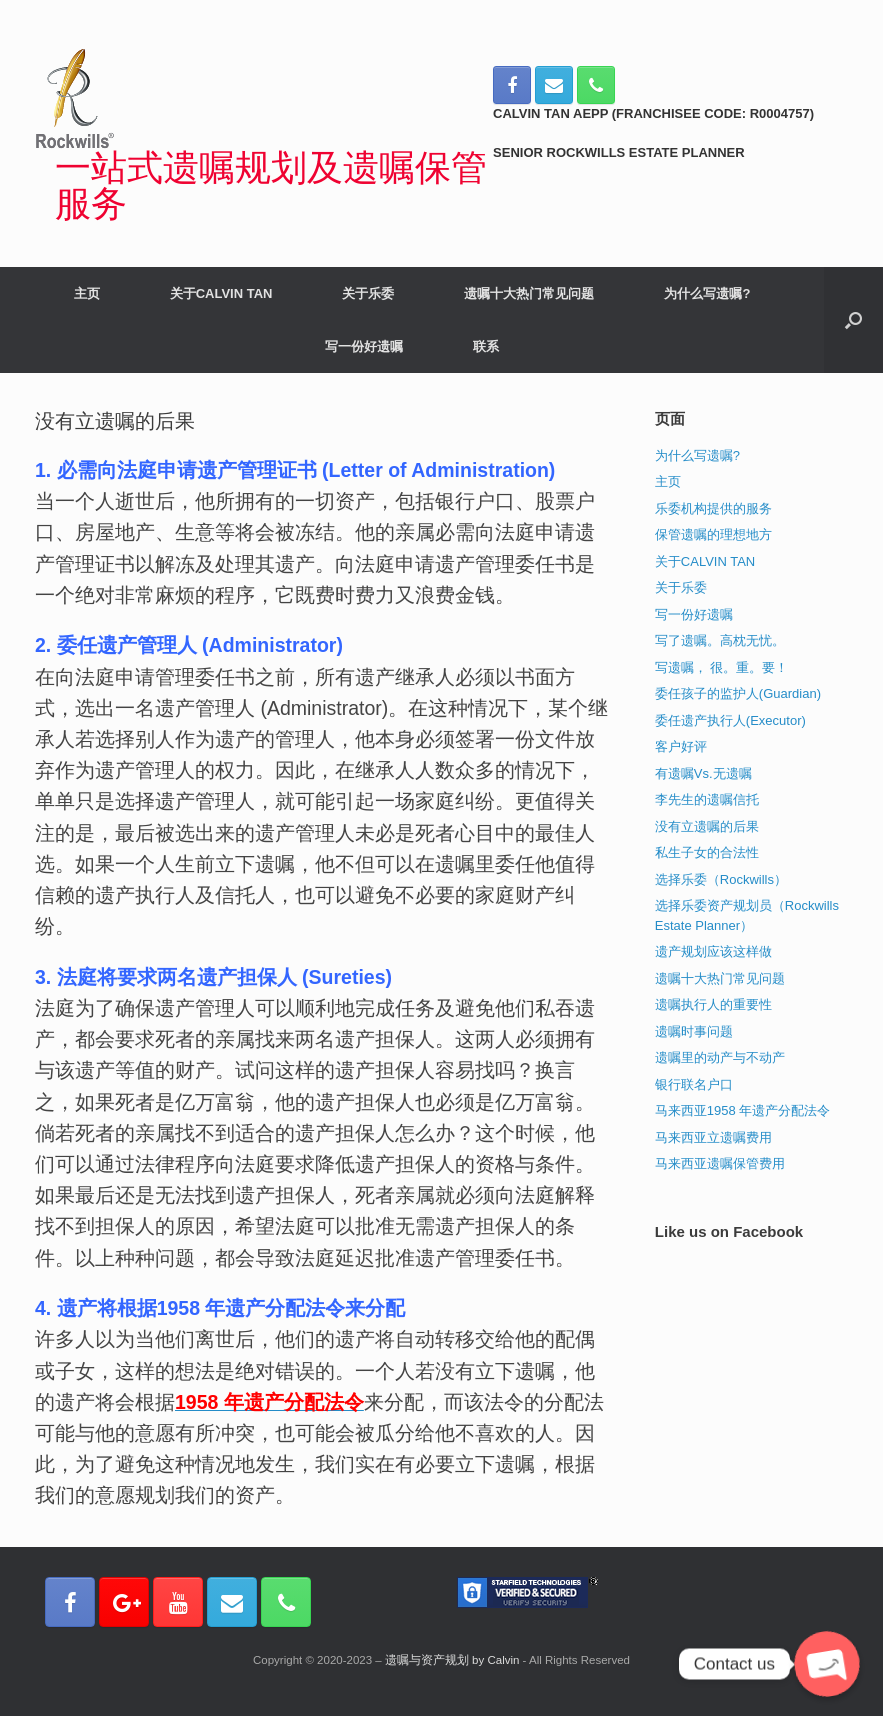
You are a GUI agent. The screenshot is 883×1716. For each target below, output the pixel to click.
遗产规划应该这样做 (713, 951)
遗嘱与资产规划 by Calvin (452, 1660)
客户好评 (681, 746)
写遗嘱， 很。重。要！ (722, 667)
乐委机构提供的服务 (713, 508)
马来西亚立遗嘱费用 (713, 1137)
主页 (87, 293)
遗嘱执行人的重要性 (713, 1004)
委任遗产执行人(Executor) (730, 720)
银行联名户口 (694, 1084)
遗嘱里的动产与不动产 (720, 1057)
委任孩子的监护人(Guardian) (738, 693)
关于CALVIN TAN (221, 293)
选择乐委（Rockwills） (721, 879)
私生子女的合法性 (707, 852)
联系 (486, 346)
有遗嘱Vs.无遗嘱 (703, 773)
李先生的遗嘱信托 (707, 799)
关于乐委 (368, 293)
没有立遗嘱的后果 (707, 826)
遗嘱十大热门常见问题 (529, 293)
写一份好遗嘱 (364, 346)
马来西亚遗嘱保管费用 (720, 1163)
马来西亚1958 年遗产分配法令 (743, 1110)
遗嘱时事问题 (694, 1031)
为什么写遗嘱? (707, 293)
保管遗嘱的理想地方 (713, 534)
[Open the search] (853, 320)
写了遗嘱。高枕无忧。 (720, 640)
